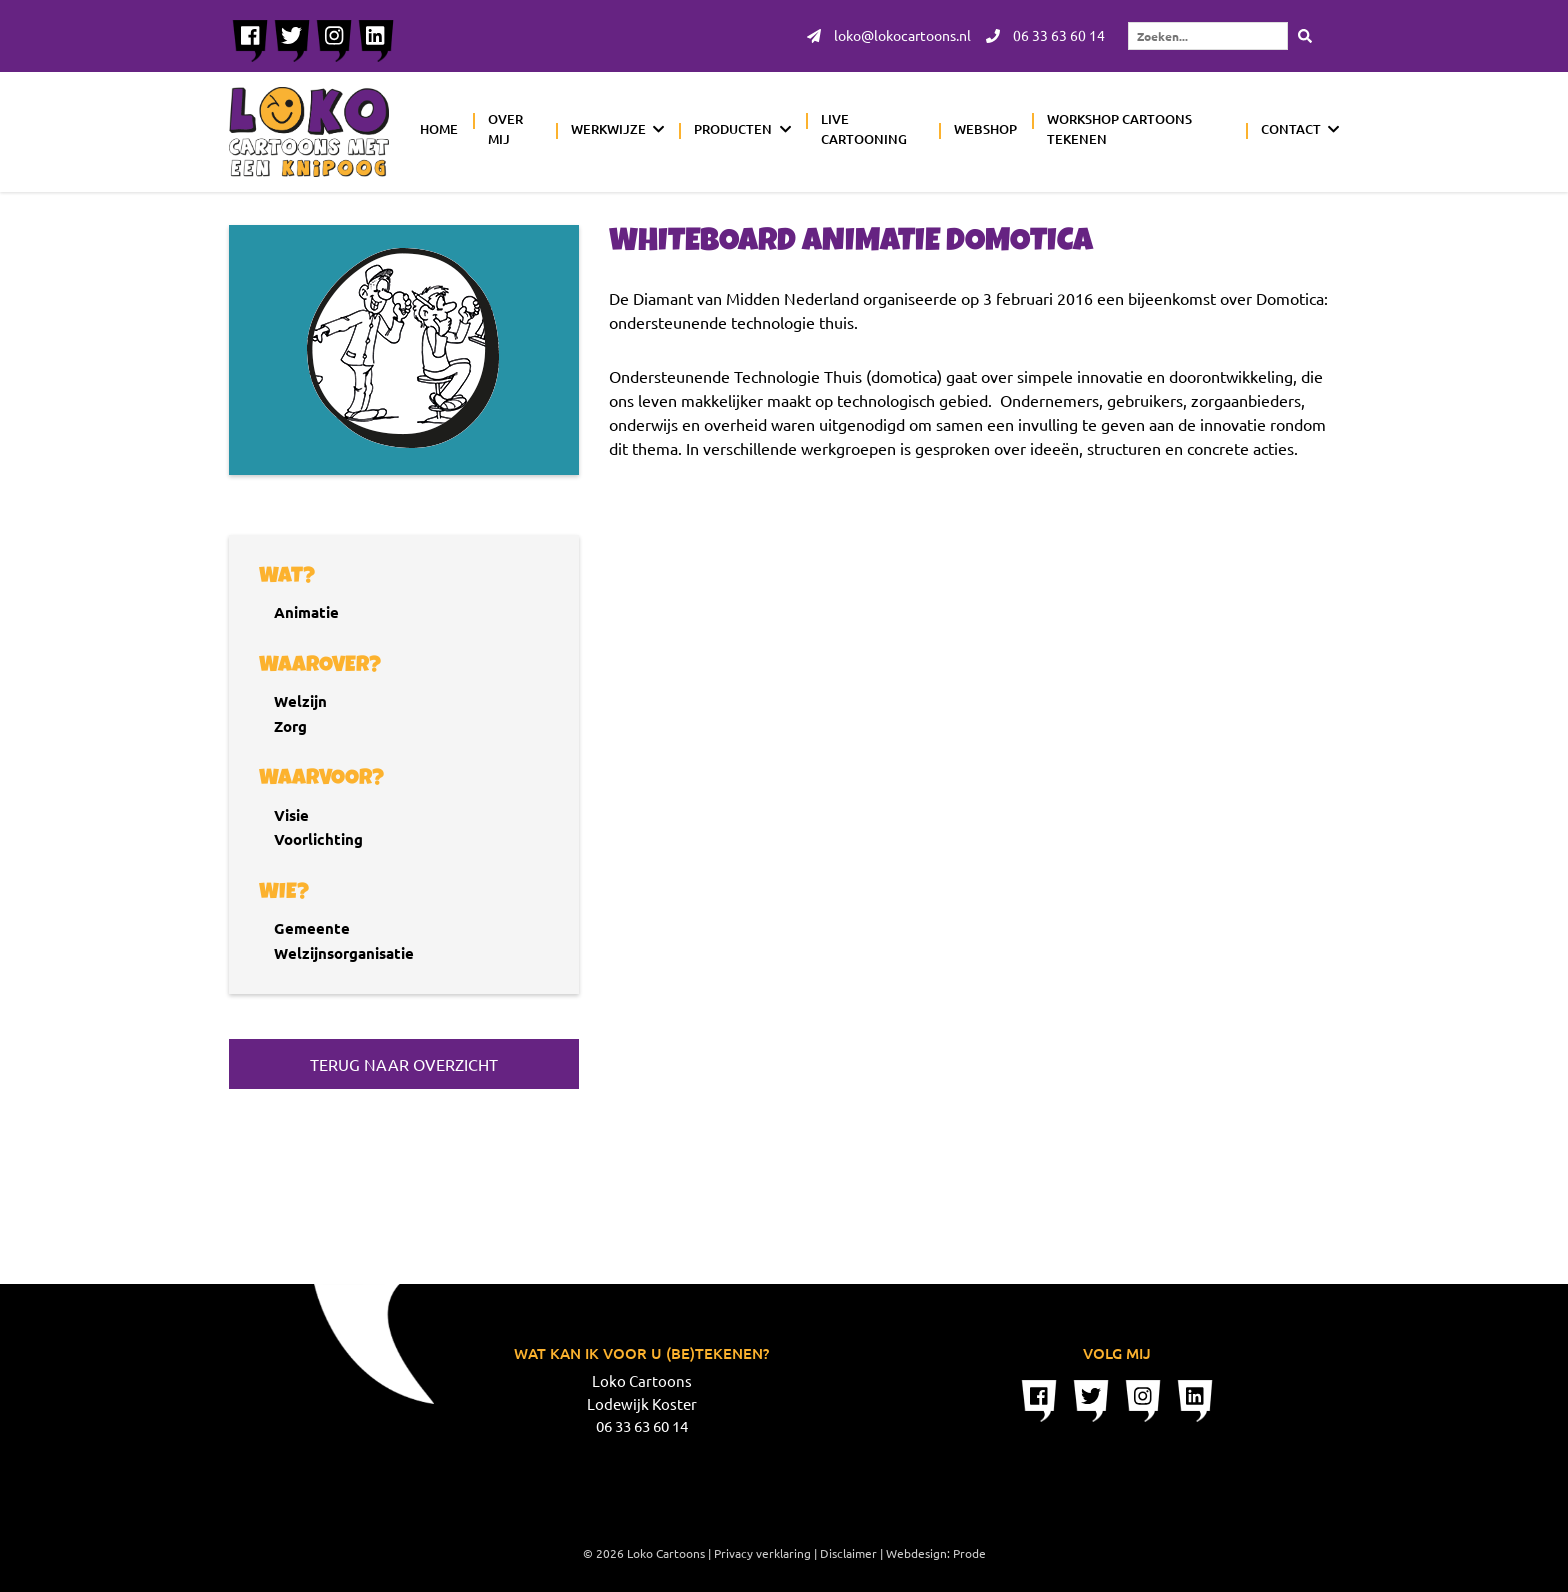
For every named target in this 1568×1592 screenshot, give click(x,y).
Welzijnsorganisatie (344, 953)
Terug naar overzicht (404, 1064)
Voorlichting (318, 839)
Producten (733, 129)
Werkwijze (608, 129)
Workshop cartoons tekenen (1119, 129)
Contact (1291, 129)
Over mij (505, 129)
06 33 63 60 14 (1045, 36)
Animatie (306, 612)
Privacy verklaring (762, 1553)
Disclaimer (848, 1553)
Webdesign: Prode (936, 1553)
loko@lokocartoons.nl (889, 36)
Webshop (985, 129)
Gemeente (312, 928)
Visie (291, 815)
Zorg (290, 726)
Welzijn (300, 701)
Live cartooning (864, 129)
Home (439, 129)
